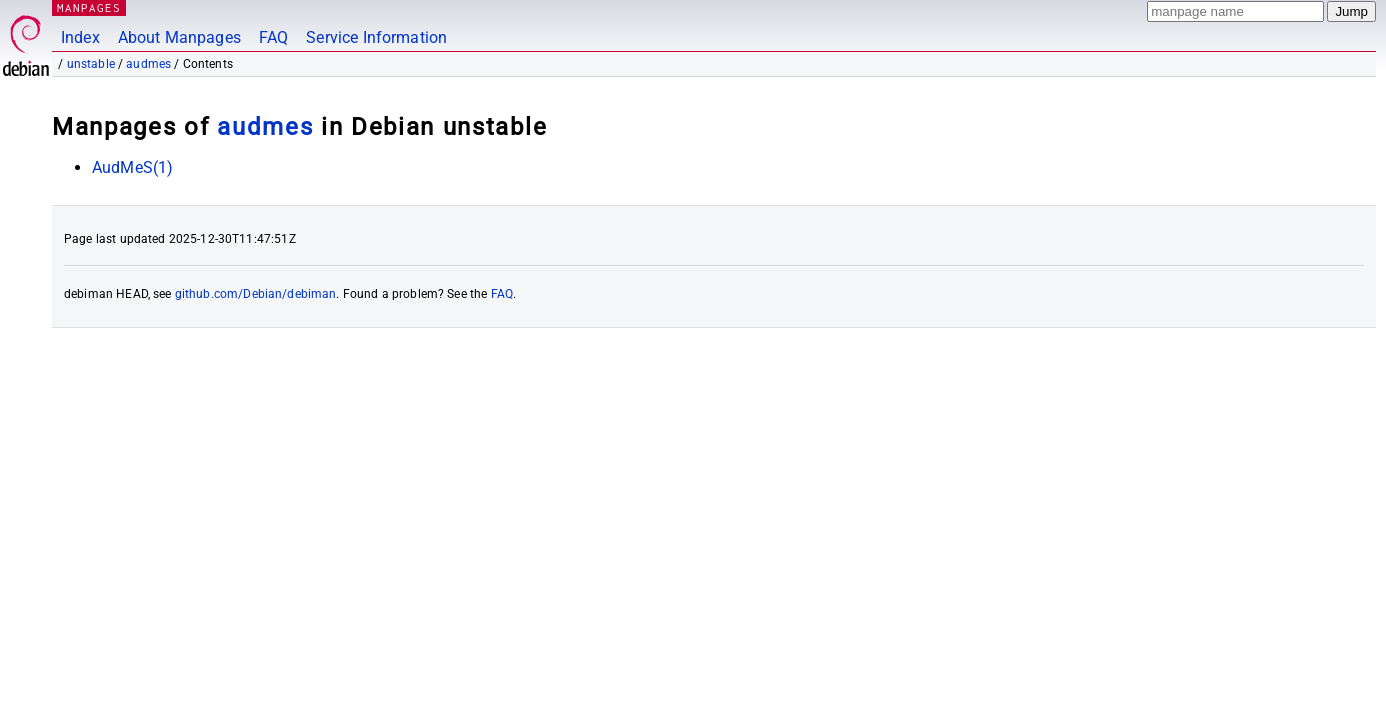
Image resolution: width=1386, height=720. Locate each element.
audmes (148, 64)
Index (80, 37)
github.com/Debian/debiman (256, 294)
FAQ (273, 37)
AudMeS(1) (132, 167)
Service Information (376, 37)
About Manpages (179, 37)
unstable (91, 64)
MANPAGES (89, 7)
